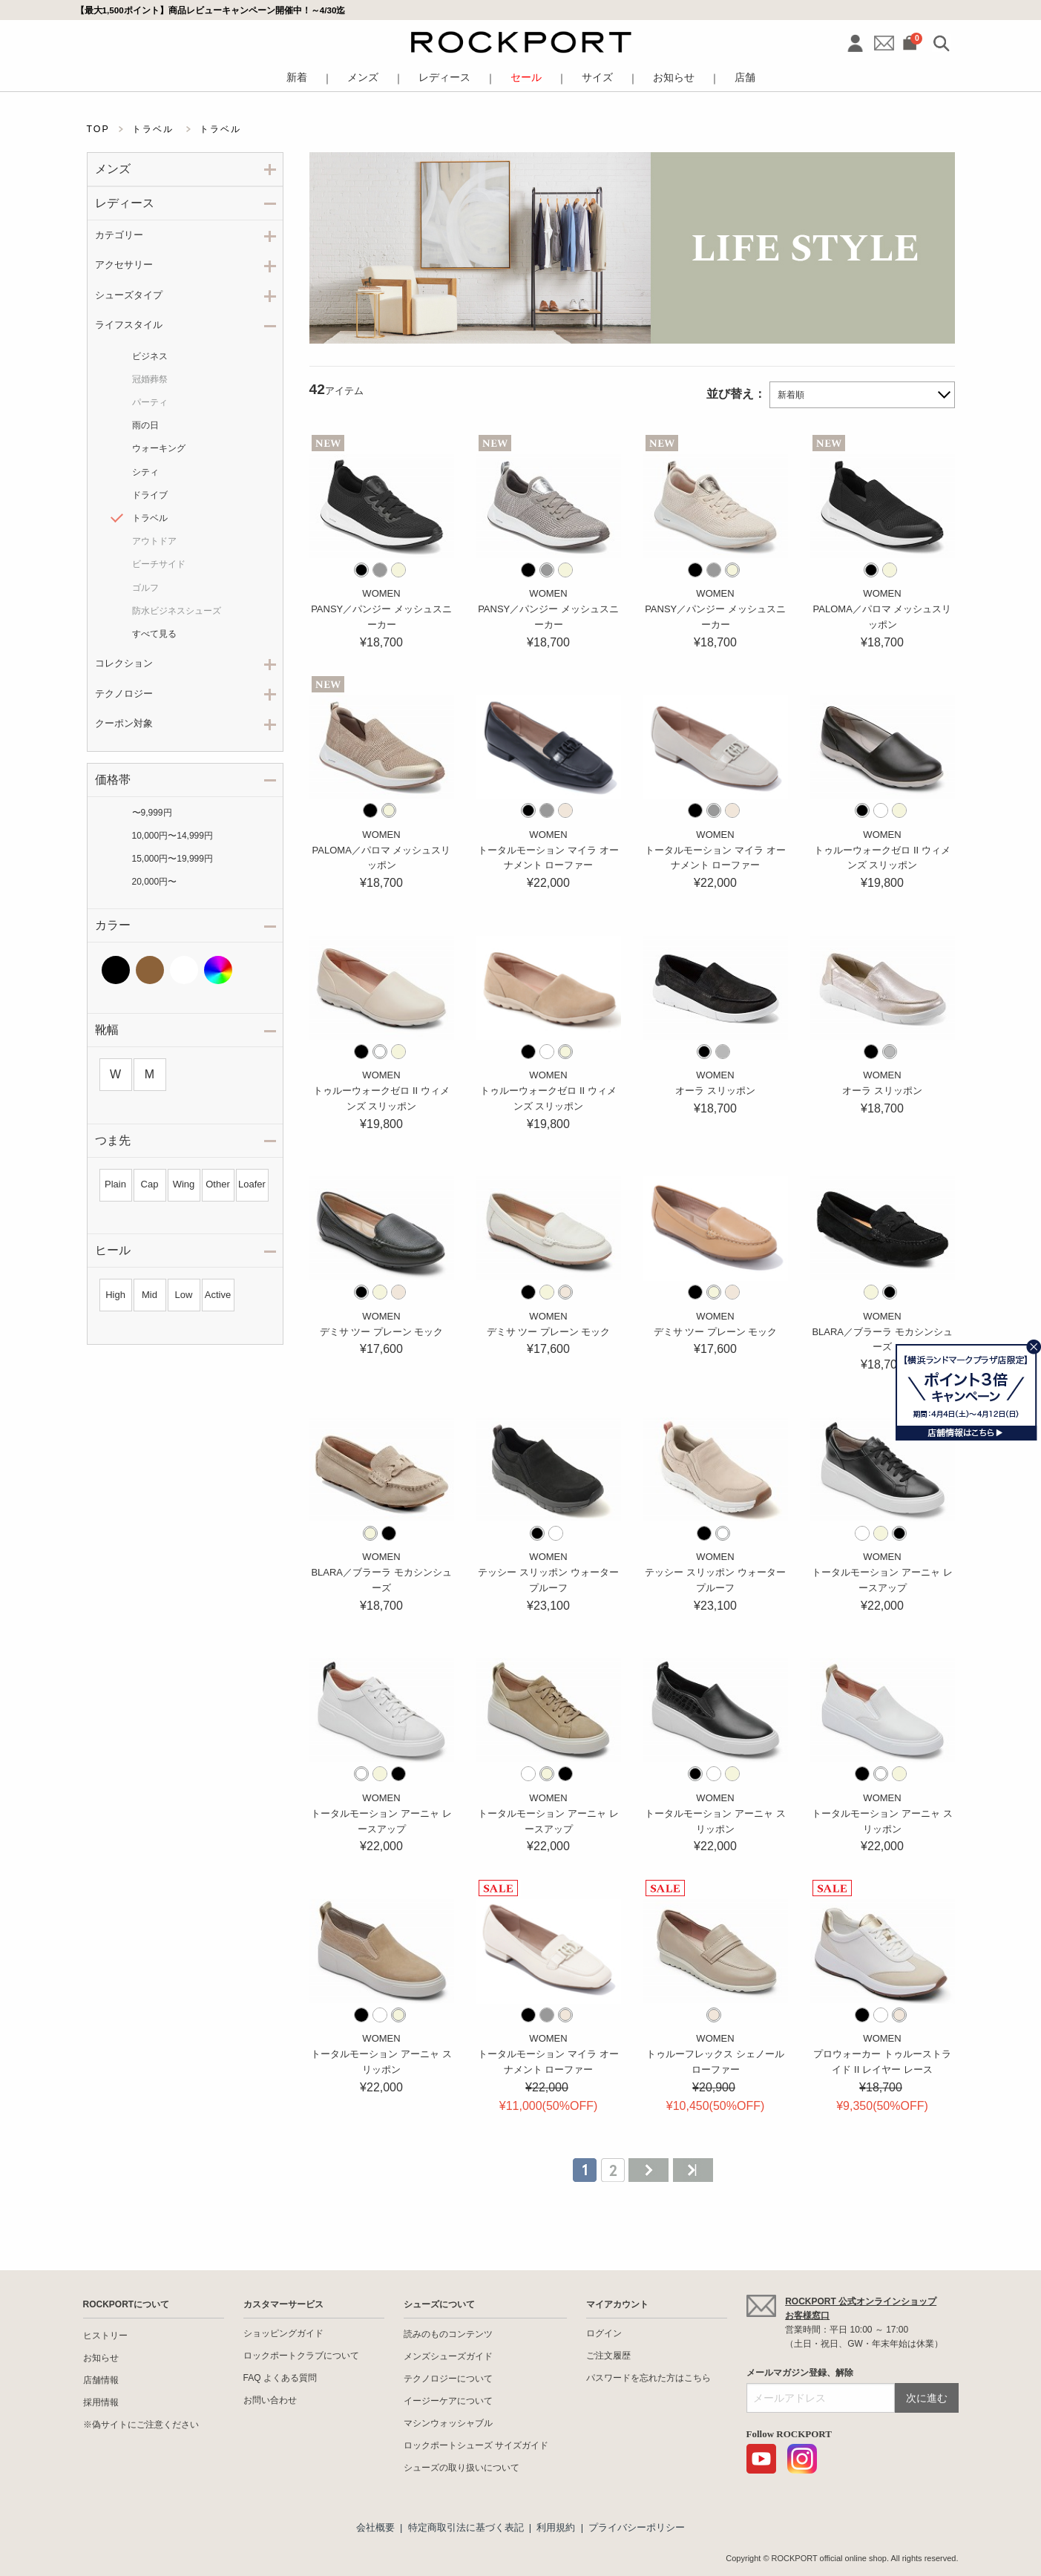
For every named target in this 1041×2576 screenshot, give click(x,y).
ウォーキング (158, 448)
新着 (296, 77)
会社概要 (375, 2527)
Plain (115, 1184)
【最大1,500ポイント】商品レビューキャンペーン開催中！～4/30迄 (211, 10)
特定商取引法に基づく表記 (466, 2527)
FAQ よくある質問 (280, 2378)
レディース (444, 77)
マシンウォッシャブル (448, 2423)
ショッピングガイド (283, 2333)
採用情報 (101, 2402)
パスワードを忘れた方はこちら (648, 2378)
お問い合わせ (270, 2400)
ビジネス (150, 356)
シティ (145, 472)
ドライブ (150, 495)
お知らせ (673, 77)
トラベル (150, 518)
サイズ (597, 77)
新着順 (791, 395)
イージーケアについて (448, 2401)
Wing (184, 1184)
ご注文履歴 (608, 2355)
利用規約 (555, 2527)
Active (218, 1294)
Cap (150, 1184)
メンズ (362, 77)
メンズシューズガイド (448, 2356)
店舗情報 (101, 2380)
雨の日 (145, 425)
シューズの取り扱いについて (461, 2467)
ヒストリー (105, 2335)
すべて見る (154, 634)
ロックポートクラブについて (301, 2355)
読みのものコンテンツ (448, 2334)
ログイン (604, 2333)
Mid (149, 1294)
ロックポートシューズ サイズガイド (476, 2445)
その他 (218, 970)
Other (218, 1184)
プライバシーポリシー (636, 2527)
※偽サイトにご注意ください (141, 2424)
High (115, 1294)
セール (526, 77)
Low (184, 1294)
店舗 (745, 77)
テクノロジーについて (448, 2378)
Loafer (252, 1184)
